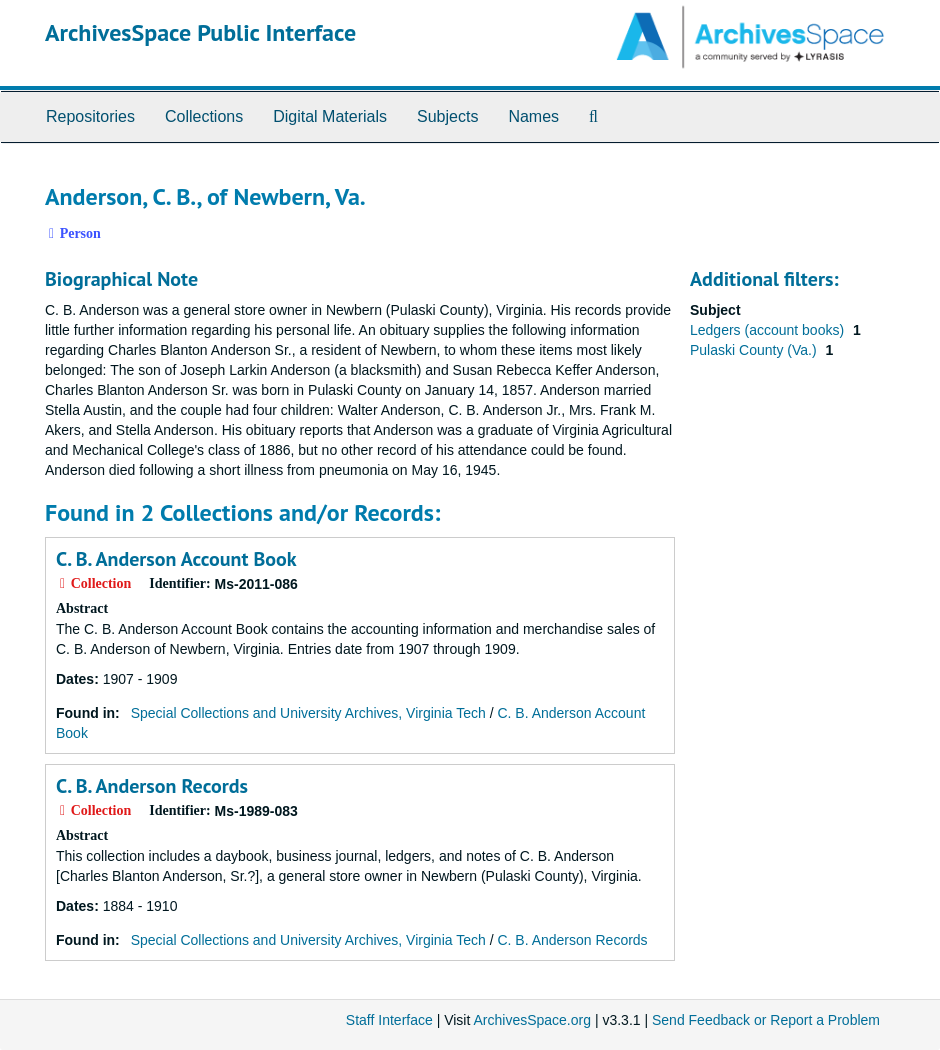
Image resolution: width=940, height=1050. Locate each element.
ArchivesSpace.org (532, 1020)
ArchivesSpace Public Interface (200, 32)
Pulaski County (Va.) (755, 350)
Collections (204, 116)
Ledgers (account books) (769, 330)
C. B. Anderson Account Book (176, 559)
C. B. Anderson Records (152, 786)
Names (533, 116)
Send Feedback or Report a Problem (766, 1020)
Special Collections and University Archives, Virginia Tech (308, 713)
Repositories (90, 116)
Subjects (447, 116)
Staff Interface (389, 1020)
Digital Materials (330, 116)
